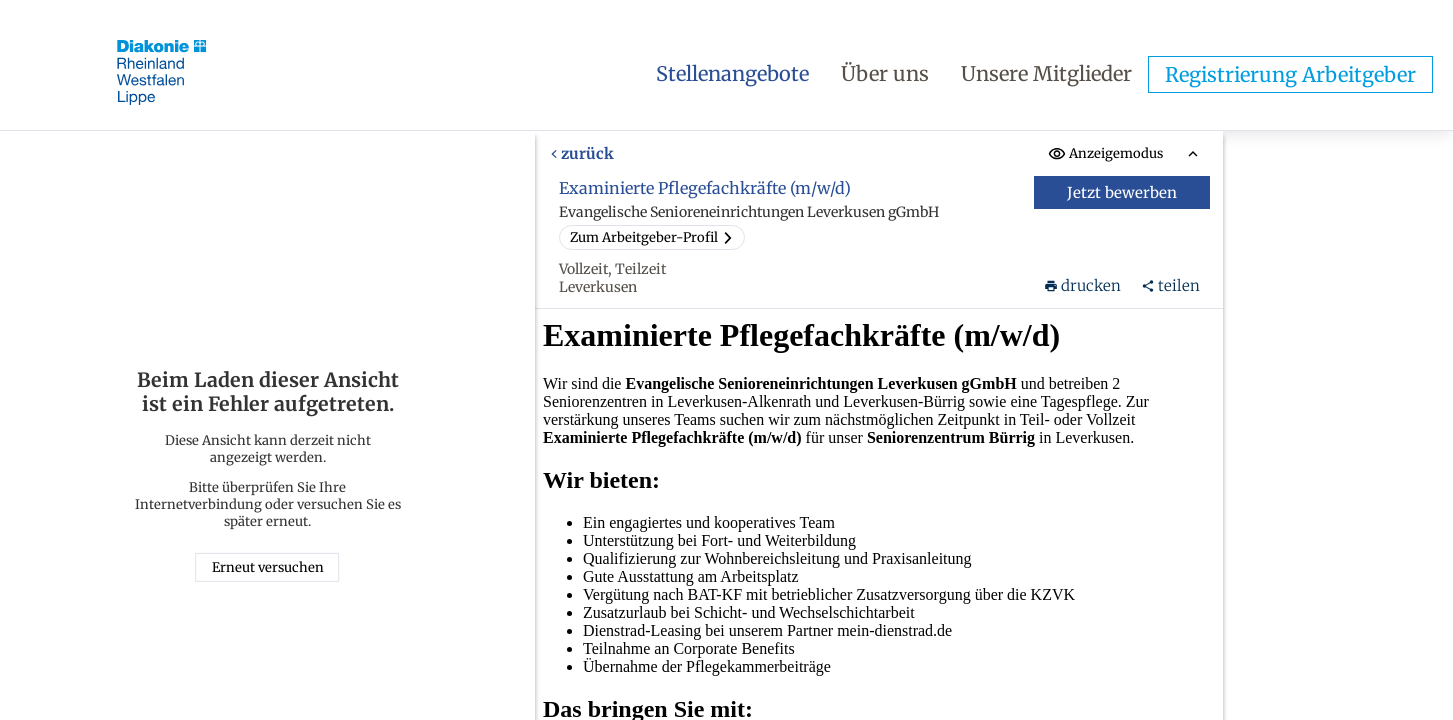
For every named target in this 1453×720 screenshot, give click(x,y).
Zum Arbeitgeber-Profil (652, 237)
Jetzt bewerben (1122, 192)
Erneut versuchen (268, 567)
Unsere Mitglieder (1046, 73)
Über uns (885, 73)
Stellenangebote (732, 73)
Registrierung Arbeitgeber (1290, 74)
